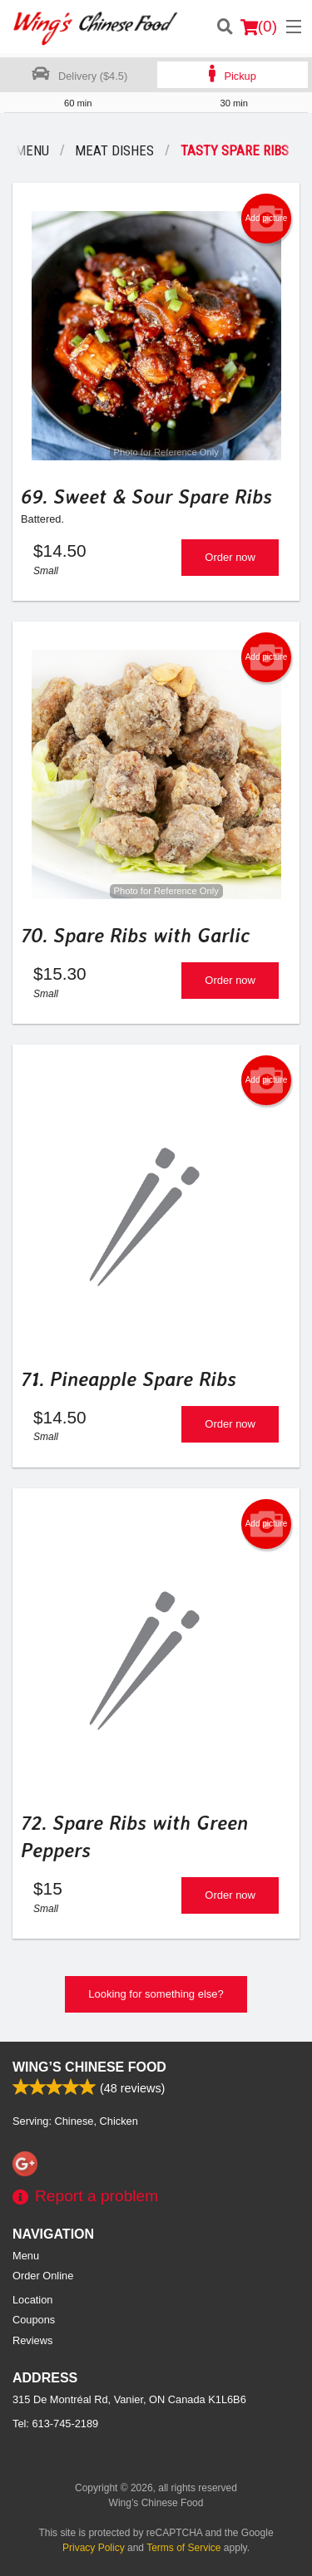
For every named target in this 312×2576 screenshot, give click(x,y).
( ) (258, 26)
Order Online (42, 2275)
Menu (25, 2255)
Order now (230, 557)
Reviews (32, 2340)
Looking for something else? (156, 1994)
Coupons (33, 2319)
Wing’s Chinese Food (89, 2067)
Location (32, 2299)
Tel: (55, 2423)
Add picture (266, 218)
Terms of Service (183, 2548)
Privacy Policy (93, 2548)
